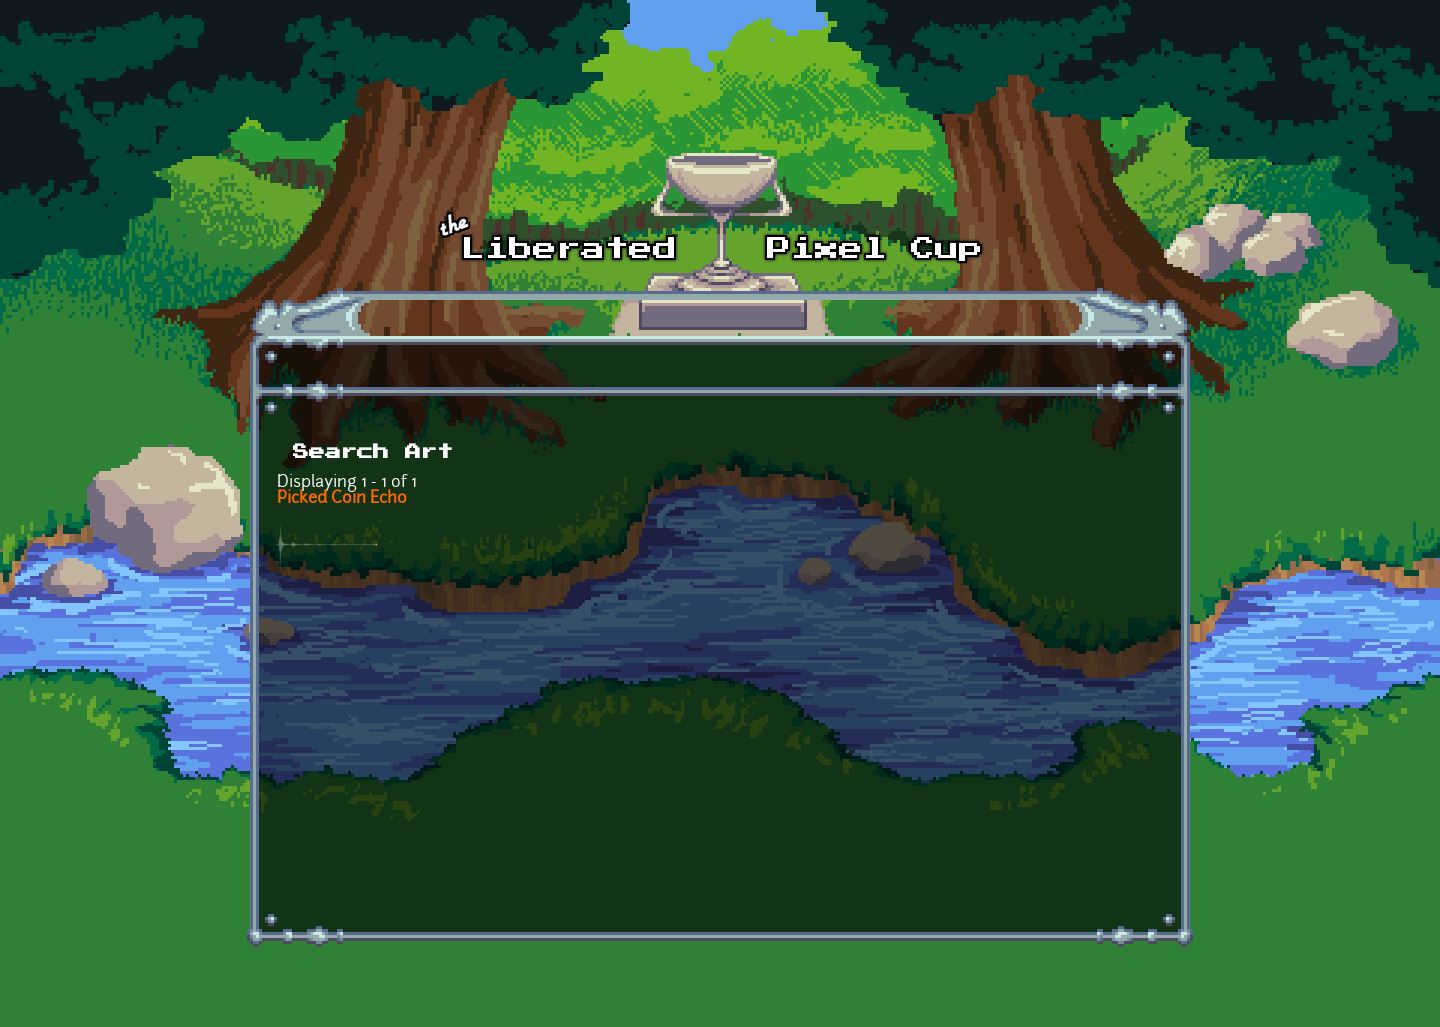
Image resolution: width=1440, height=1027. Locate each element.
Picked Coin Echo (342, 499)
